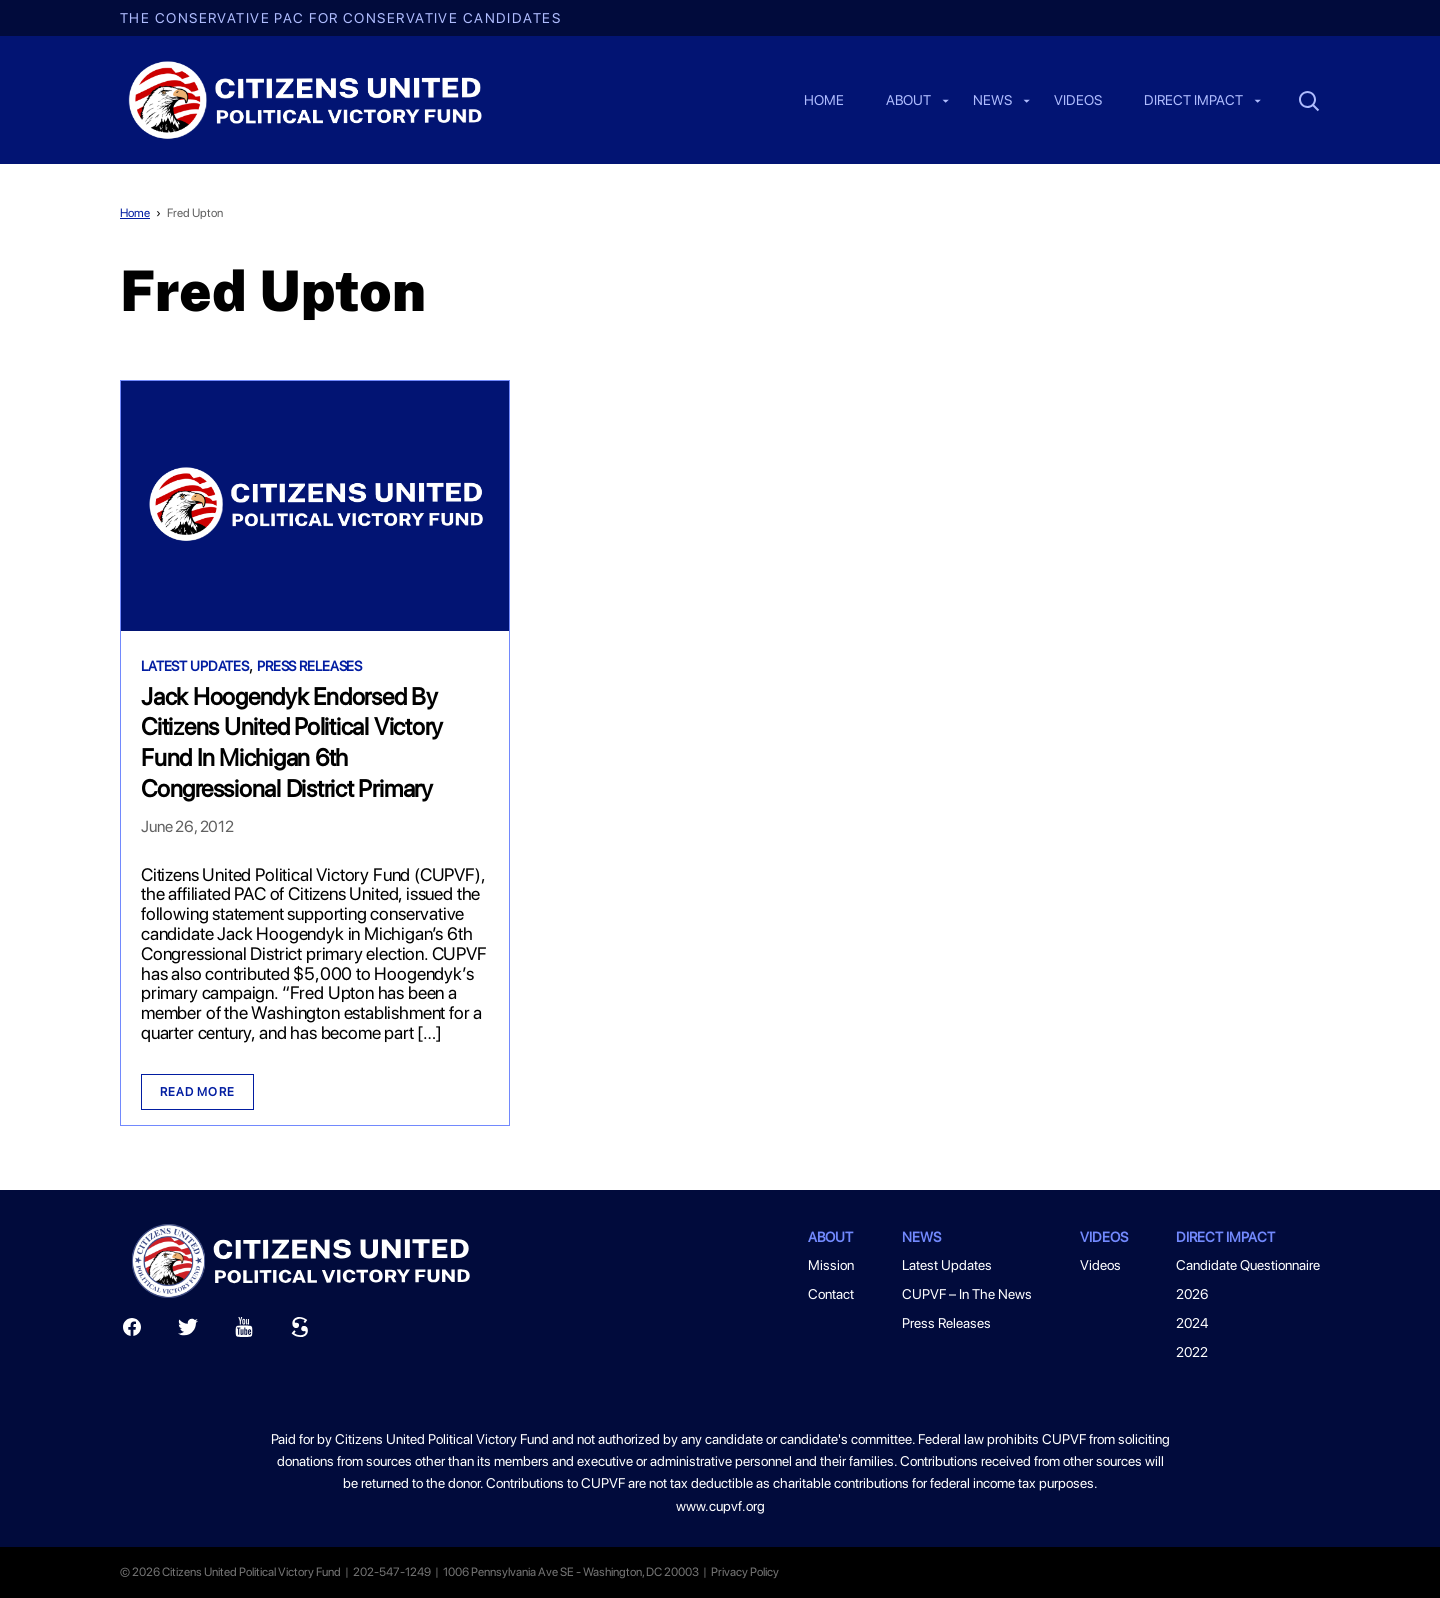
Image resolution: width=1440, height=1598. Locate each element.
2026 (1192, 1294)
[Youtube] (244, 1331)
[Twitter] (188, 1331)
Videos (1078, 101)
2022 (1192, 1352)
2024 (1192, 1323)
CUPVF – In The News (967, 1294)
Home (824, 101)
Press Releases (309, 666)
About (908, 101)
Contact (831, 1294)
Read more (197, 1092)
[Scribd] (300, 1331)
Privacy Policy (745, 1572)
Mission (831, 1265)
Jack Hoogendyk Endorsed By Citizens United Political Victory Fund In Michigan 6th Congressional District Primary (292, 742)
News (992, 101)
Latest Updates (195, 666)
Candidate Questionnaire (1248, 1265)
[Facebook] (132, 1331)
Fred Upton (195, 213)
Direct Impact (1193, 101)
